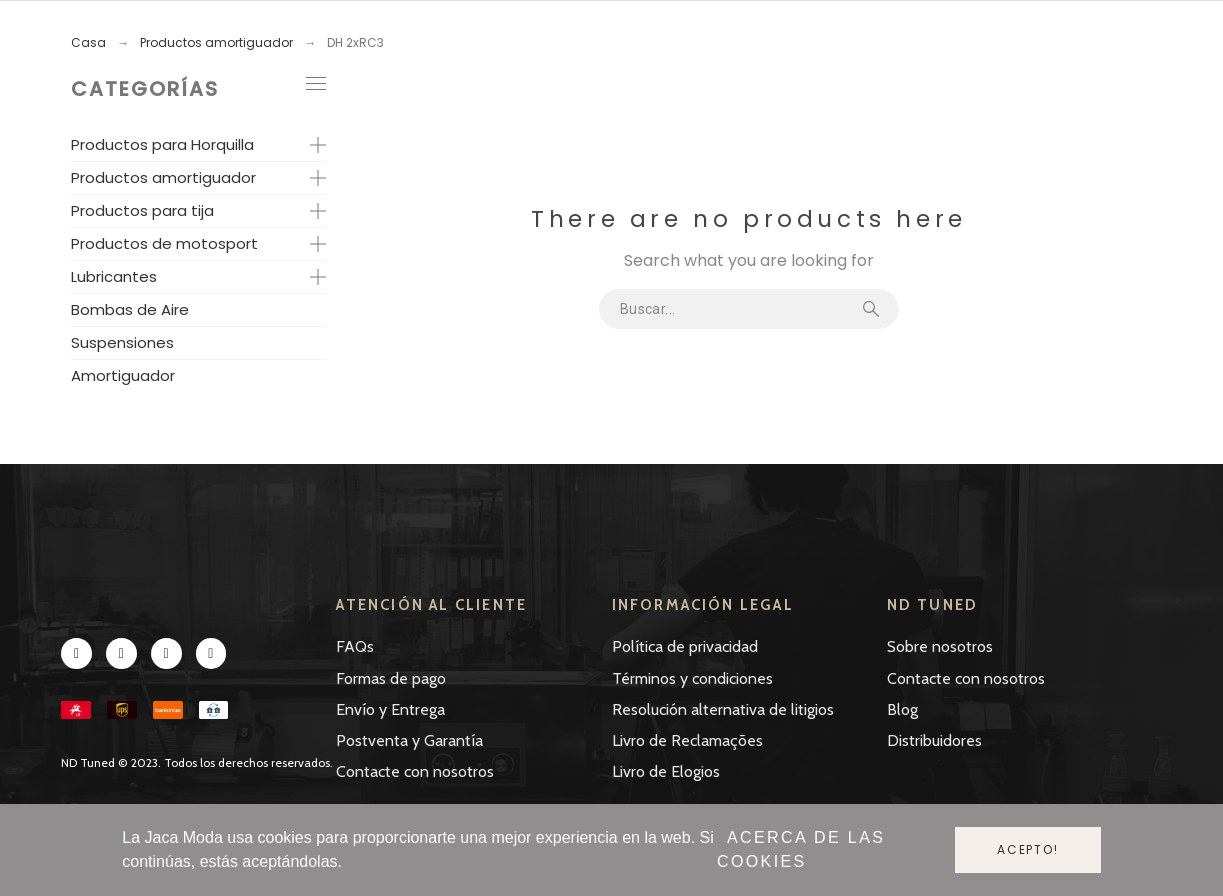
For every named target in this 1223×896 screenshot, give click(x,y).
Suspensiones (122, 342)
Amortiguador (123, 375)
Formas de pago (391, 678)
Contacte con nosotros (415, 771)
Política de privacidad (685, 646)
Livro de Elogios (666, 771)
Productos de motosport (164, 243)
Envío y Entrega (390, 709)
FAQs (355, 646)
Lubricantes (114, 276)
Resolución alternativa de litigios (723, 709)
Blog (902, 709)
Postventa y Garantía (409, 740)
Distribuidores (934, 740)
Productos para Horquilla (162, 144)
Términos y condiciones (692, 678)
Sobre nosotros (940, 646)
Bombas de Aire (130, 309)
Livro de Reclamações (687, 740)
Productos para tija (142, 210)
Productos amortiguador (163, 177)
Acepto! (1028, 849)
